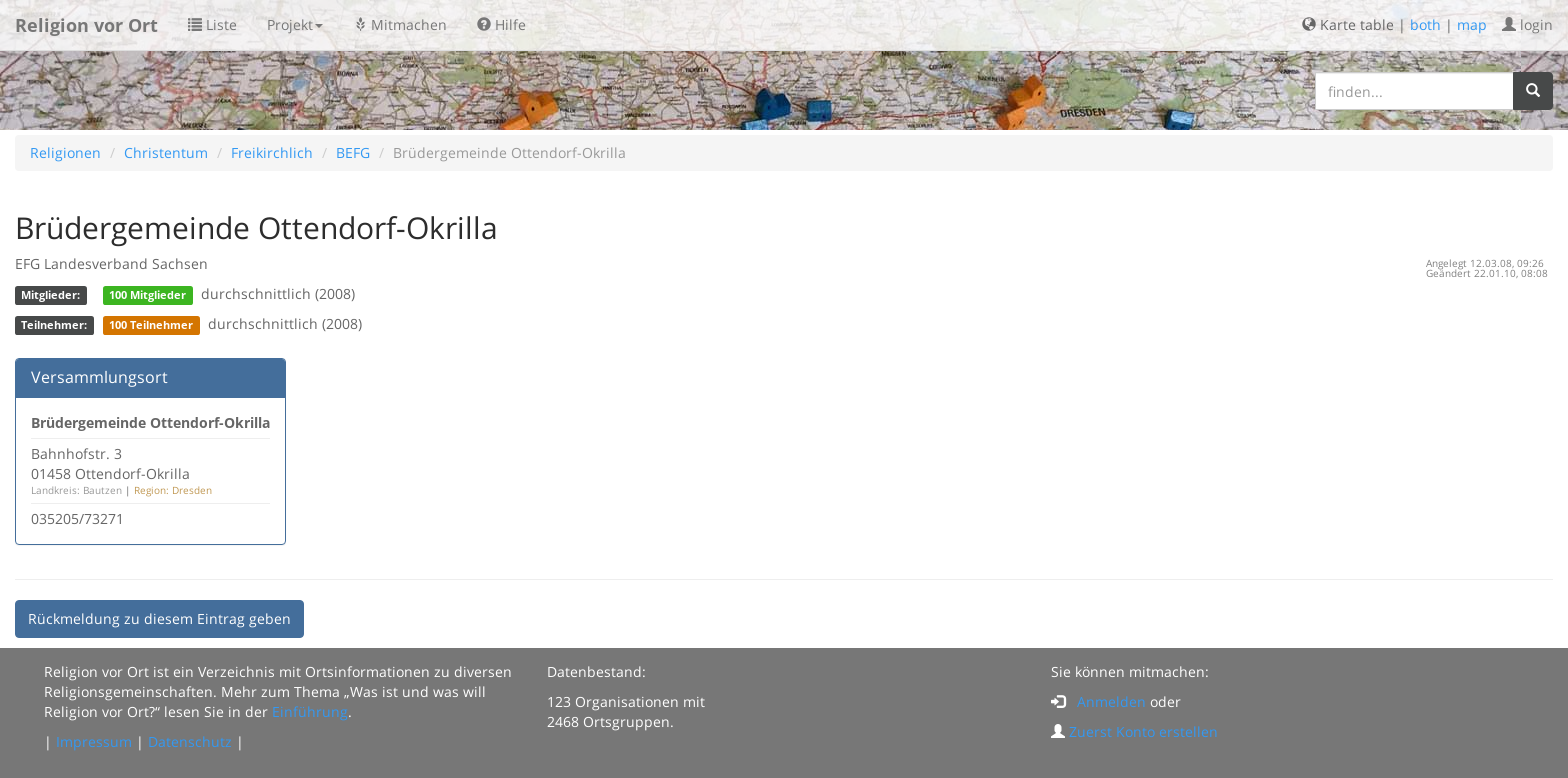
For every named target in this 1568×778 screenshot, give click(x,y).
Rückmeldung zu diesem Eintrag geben (159, 618)
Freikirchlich (272, 152)
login (1527, 24)
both (1425, 24)
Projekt (295, 24)
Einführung (310, 711)
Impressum (94, 741)
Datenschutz (190, 741)
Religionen (65, 152)
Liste (212, 24)
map (1472, 24)
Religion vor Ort (86, 25)
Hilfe (501, 24)
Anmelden (1111, 701)
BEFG (353, 152)
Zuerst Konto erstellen (1143, 731)
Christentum (166, 152)
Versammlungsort (99, 377)
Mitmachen (400, 24)
